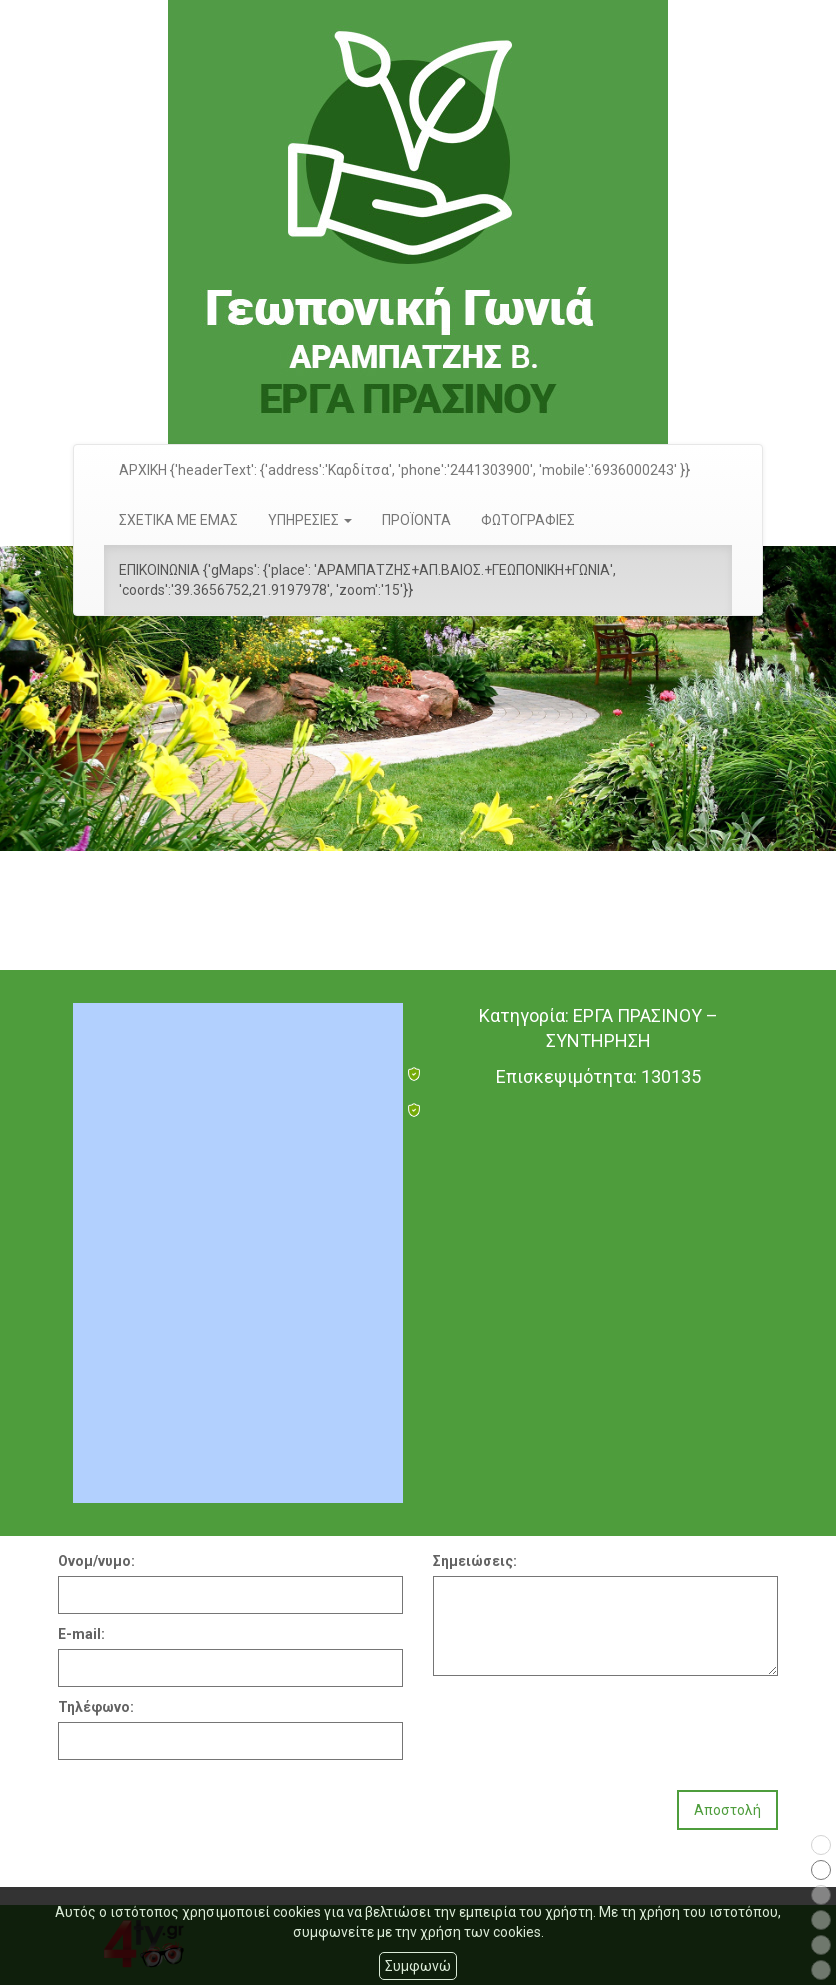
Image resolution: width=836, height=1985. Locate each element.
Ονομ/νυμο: (96, 1561)
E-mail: (81, 1634)
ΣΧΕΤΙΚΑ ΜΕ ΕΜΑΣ (178, 520)
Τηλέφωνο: (96, 1707)
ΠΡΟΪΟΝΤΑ (416, 520)
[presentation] (585, 1725)
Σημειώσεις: (475, 1561)
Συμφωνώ (418, 1966)
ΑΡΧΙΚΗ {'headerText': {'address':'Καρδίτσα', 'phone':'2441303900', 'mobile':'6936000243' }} (404, 470)
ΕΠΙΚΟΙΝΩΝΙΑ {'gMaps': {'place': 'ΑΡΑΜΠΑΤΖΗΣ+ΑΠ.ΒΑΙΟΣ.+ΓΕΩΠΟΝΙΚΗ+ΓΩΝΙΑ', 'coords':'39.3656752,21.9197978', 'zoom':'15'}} (367, 580)
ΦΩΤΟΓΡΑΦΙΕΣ (528, 520)
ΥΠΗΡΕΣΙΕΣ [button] (310, 520)
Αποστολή (727, 1810)
